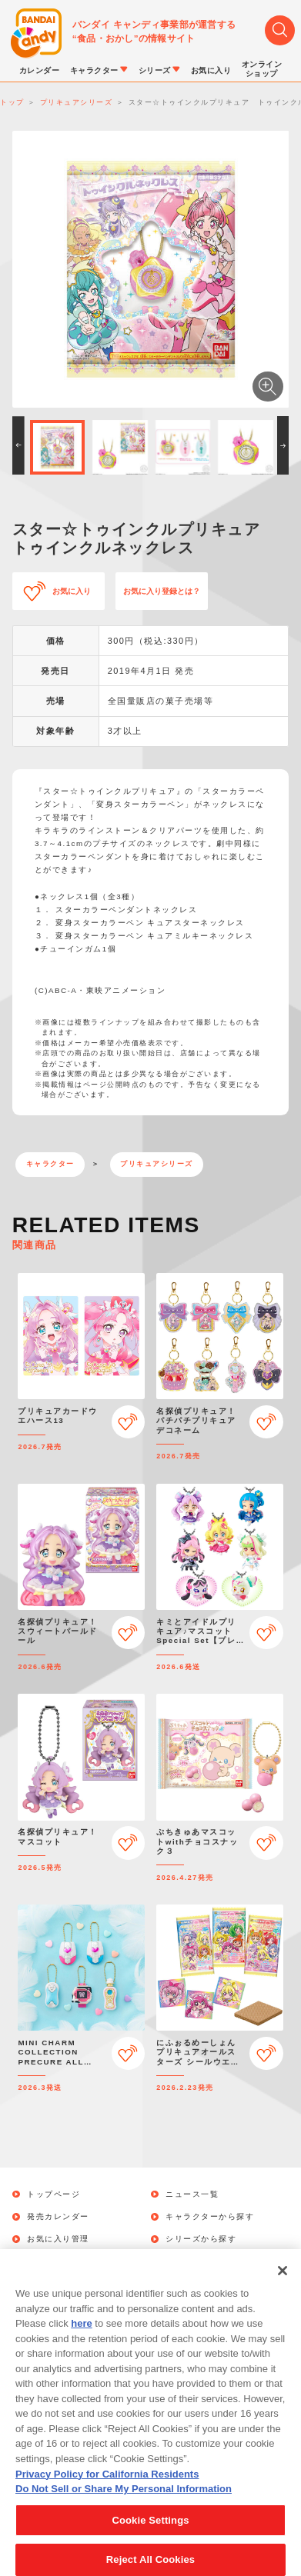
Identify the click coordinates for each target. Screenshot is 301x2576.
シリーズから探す (201, 2239)
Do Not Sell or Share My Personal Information (123, 2505)
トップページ (53, 2194)
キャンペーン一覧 (62, 2262)
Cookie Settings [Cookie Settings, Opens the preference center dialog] (150, 2536)
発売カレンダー (58, 2217)
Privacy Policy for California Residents (107, 2490)
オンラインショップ (206, 2262)
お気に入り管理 (58, 2239)
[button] (18, 445)
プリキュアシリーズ (156, 1164)
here (81, 2340)
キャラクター (50, 1164)
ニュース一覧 (192, 2194)
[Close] (282, 2287)
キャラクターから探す (210, 2217)
